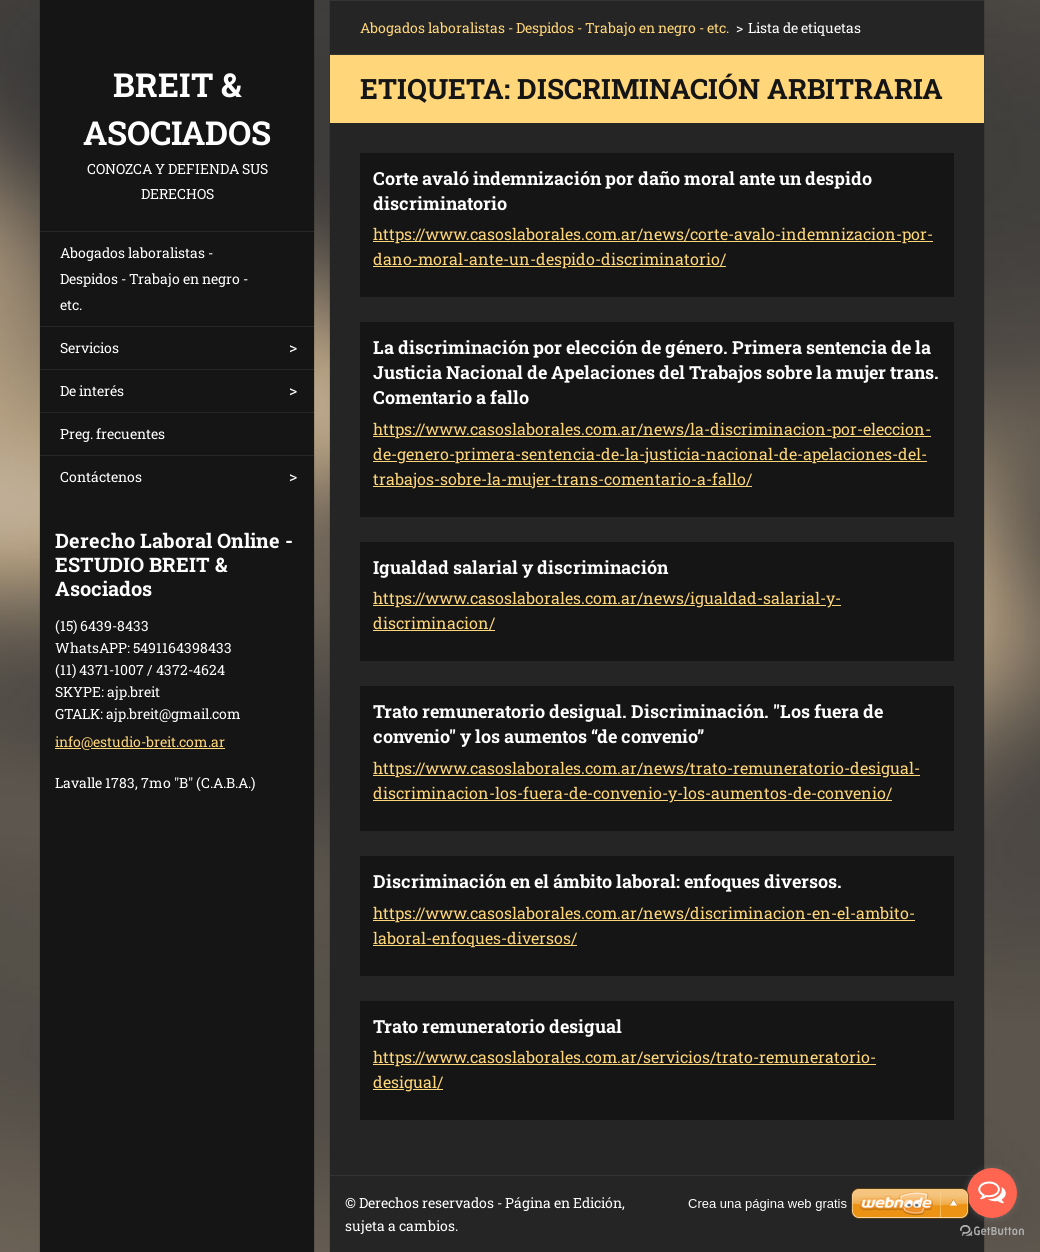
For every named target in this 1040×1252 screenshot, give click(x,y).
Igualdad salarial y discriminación (520, 567)
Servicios (89, 347)
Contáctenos (101, 476)
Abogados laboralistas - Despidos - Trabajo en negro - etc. (154, 278)
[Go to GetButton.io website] (992, 1231)
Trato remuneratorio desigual (497, 1026)
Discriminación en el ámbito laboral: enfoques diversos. (607, 881)
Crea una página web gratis (767, 1203)
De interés (92, 390)
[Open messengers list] (992, 1193)
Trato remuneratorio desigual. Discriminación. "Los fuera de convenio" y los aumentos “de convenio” (628, 723)
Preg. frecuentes (112, 433)
